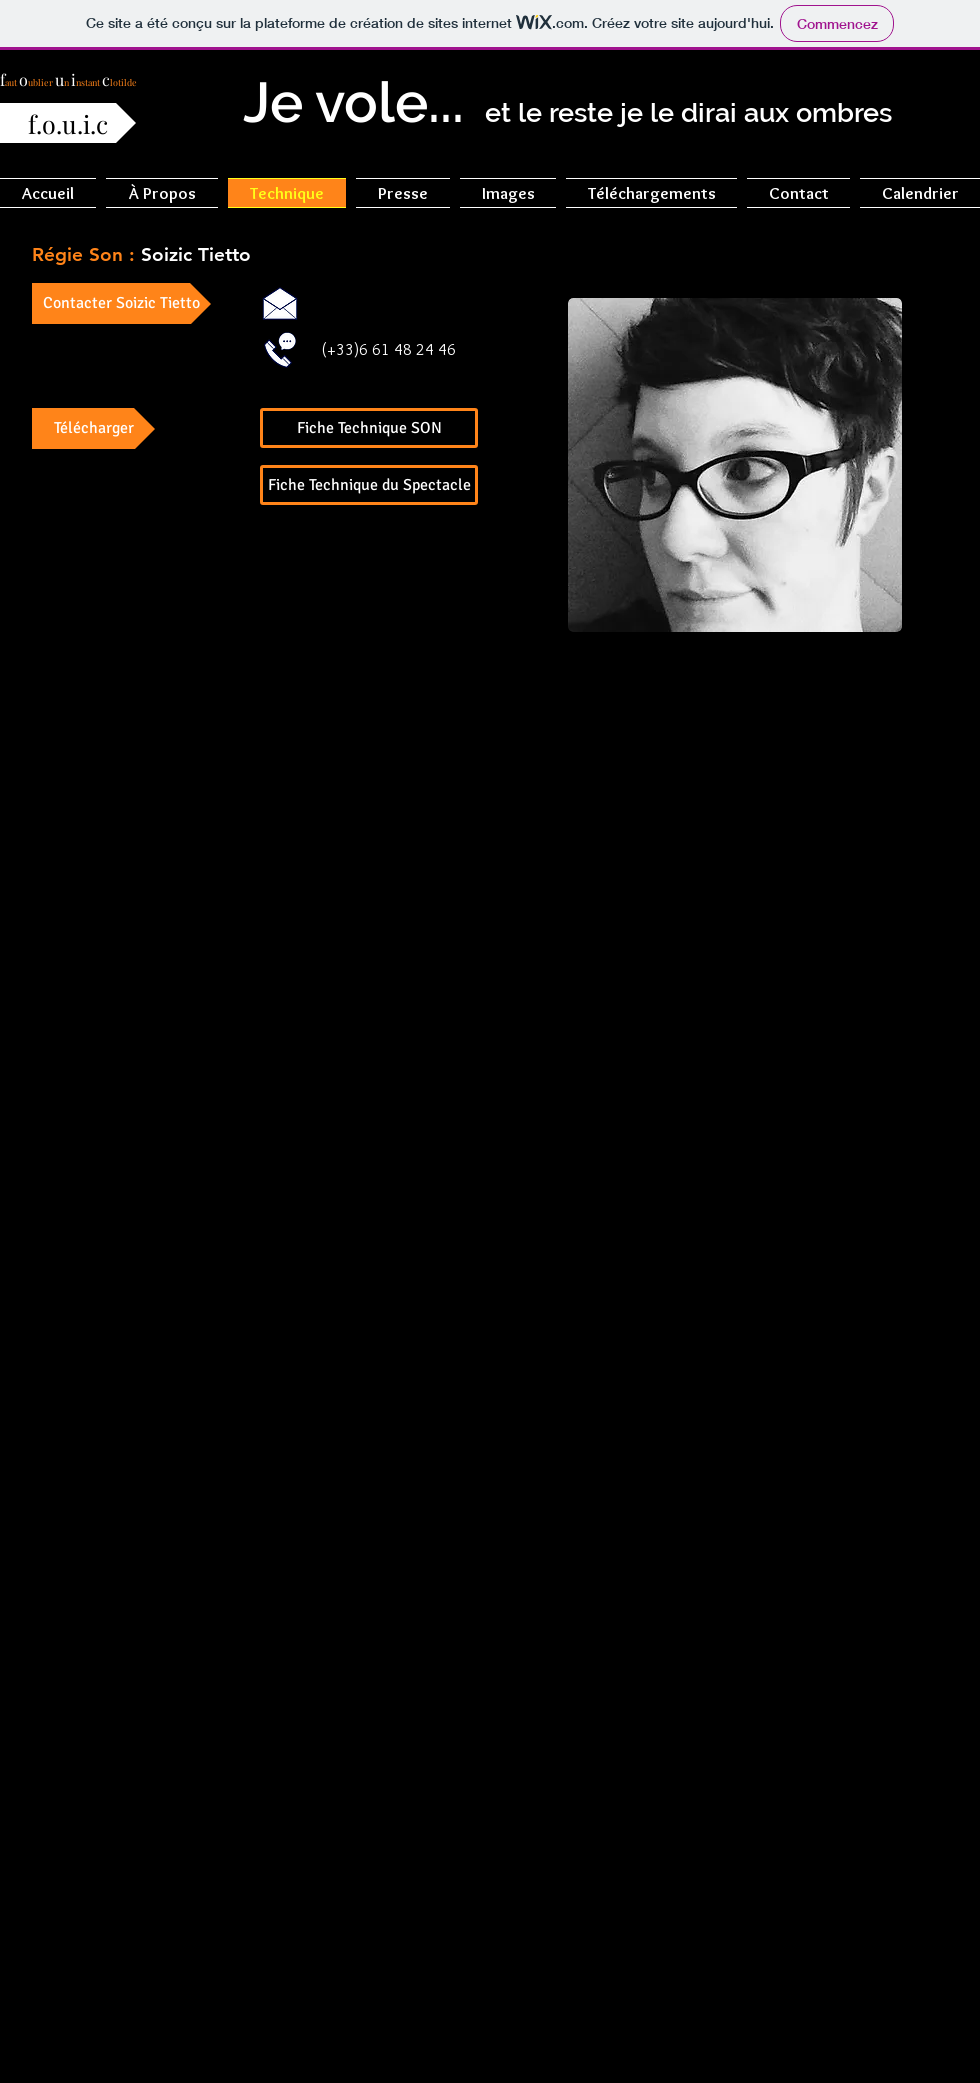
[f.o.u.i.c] (68, 123)
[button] (162, 193)
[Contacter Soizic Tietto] (121, 303)
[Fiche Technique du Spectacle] (369, 485)
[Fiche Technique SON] (369, 428)
